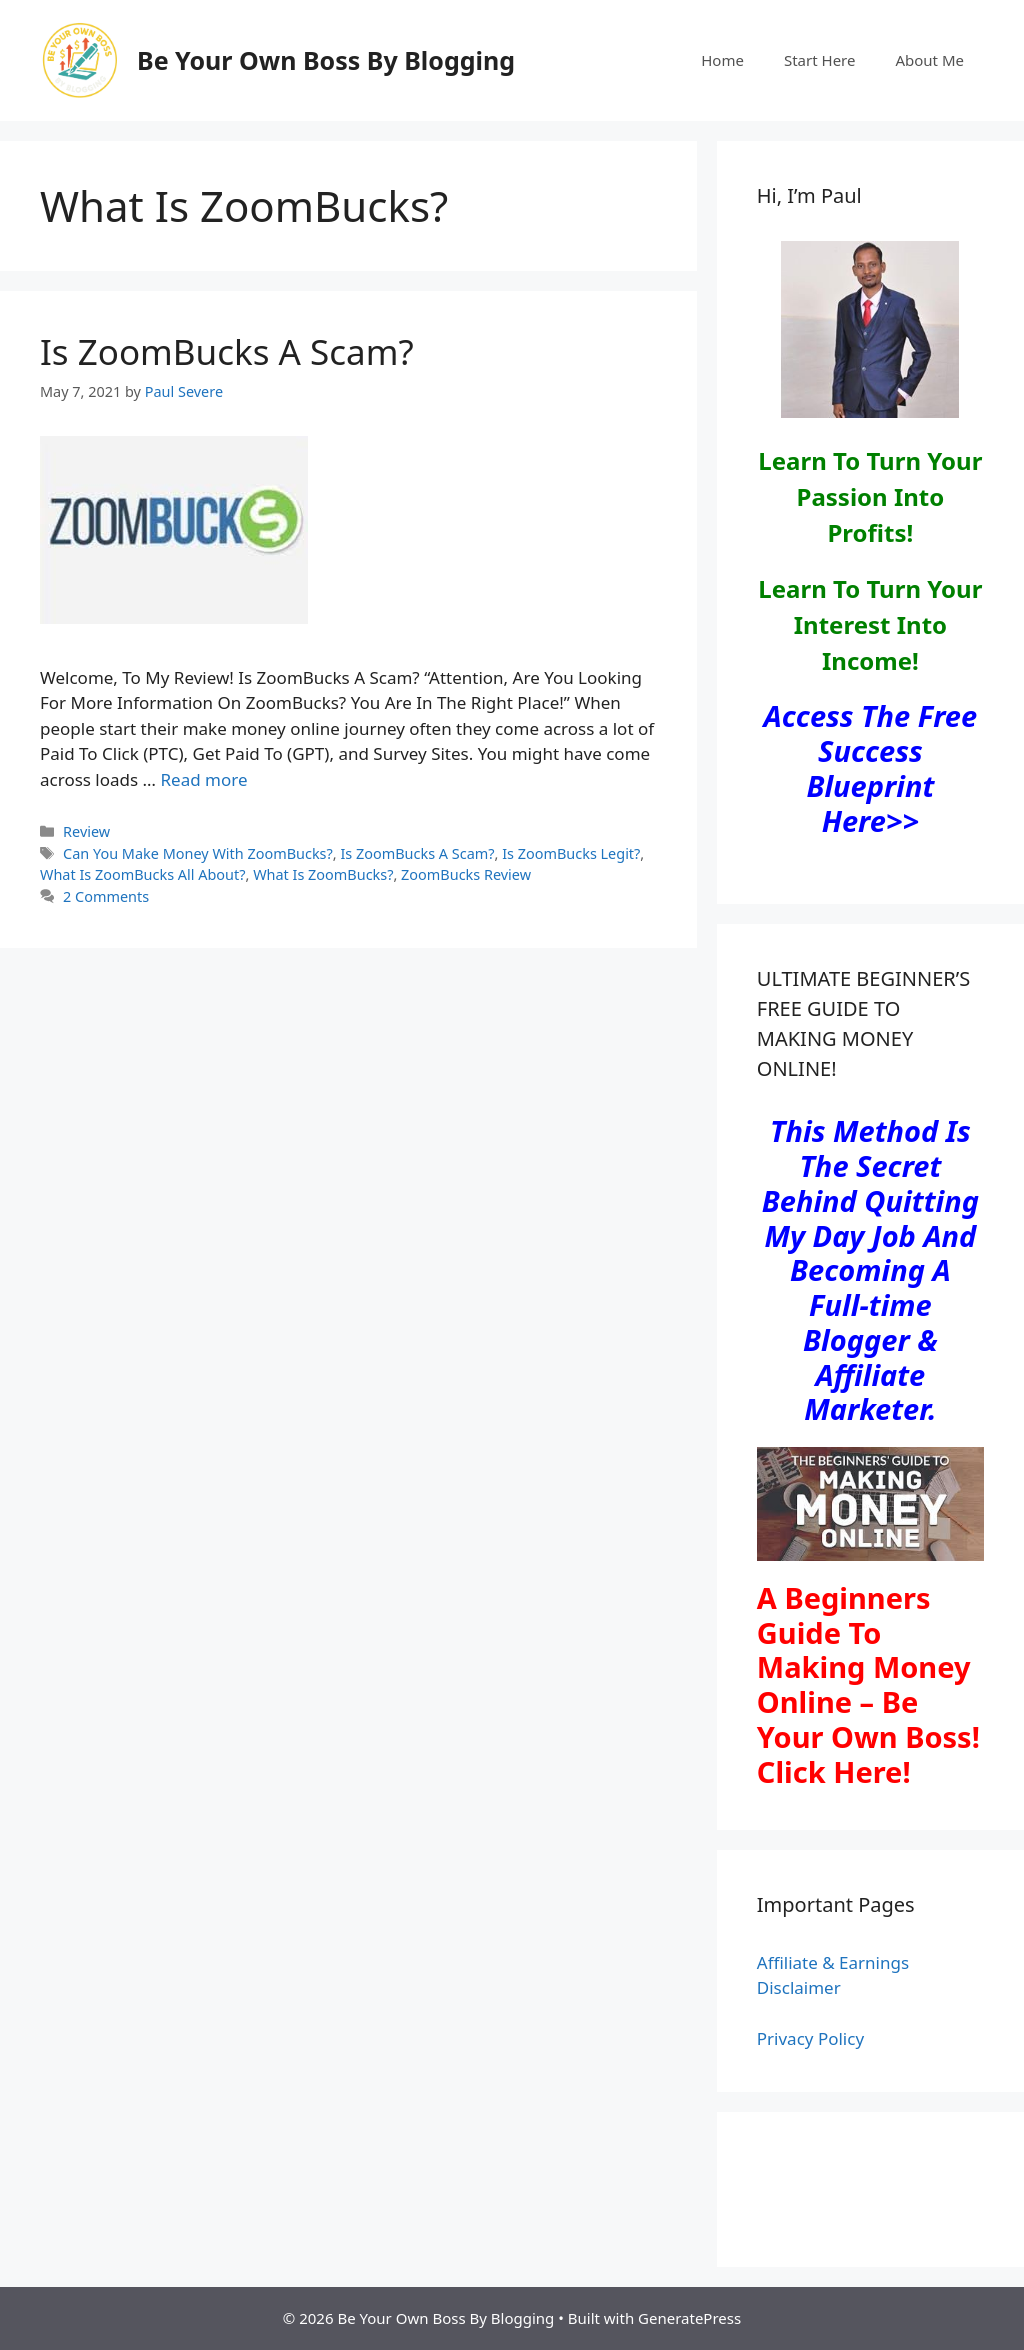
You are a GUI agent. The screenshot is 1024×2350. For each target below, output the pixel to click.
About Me (929, 60)
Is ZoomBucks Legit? (571, 853)
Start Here (820, 60)
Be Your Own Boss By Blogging (326, 60)
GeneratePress (689, 2318)
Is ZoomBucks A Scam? (227, 351)
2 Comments (106, 896)
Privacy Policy (810, 2038)
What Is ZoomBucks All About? (143, 874)
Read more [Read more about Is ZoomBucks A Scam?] (203, 779)
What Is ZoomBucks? (323, 874)
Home (722, 60)
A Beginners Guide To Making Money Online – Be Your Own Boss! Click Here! (868, 1684)
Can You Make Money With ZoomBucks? (198, 853)
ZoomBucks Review (466, 874)
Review (86, 831)
